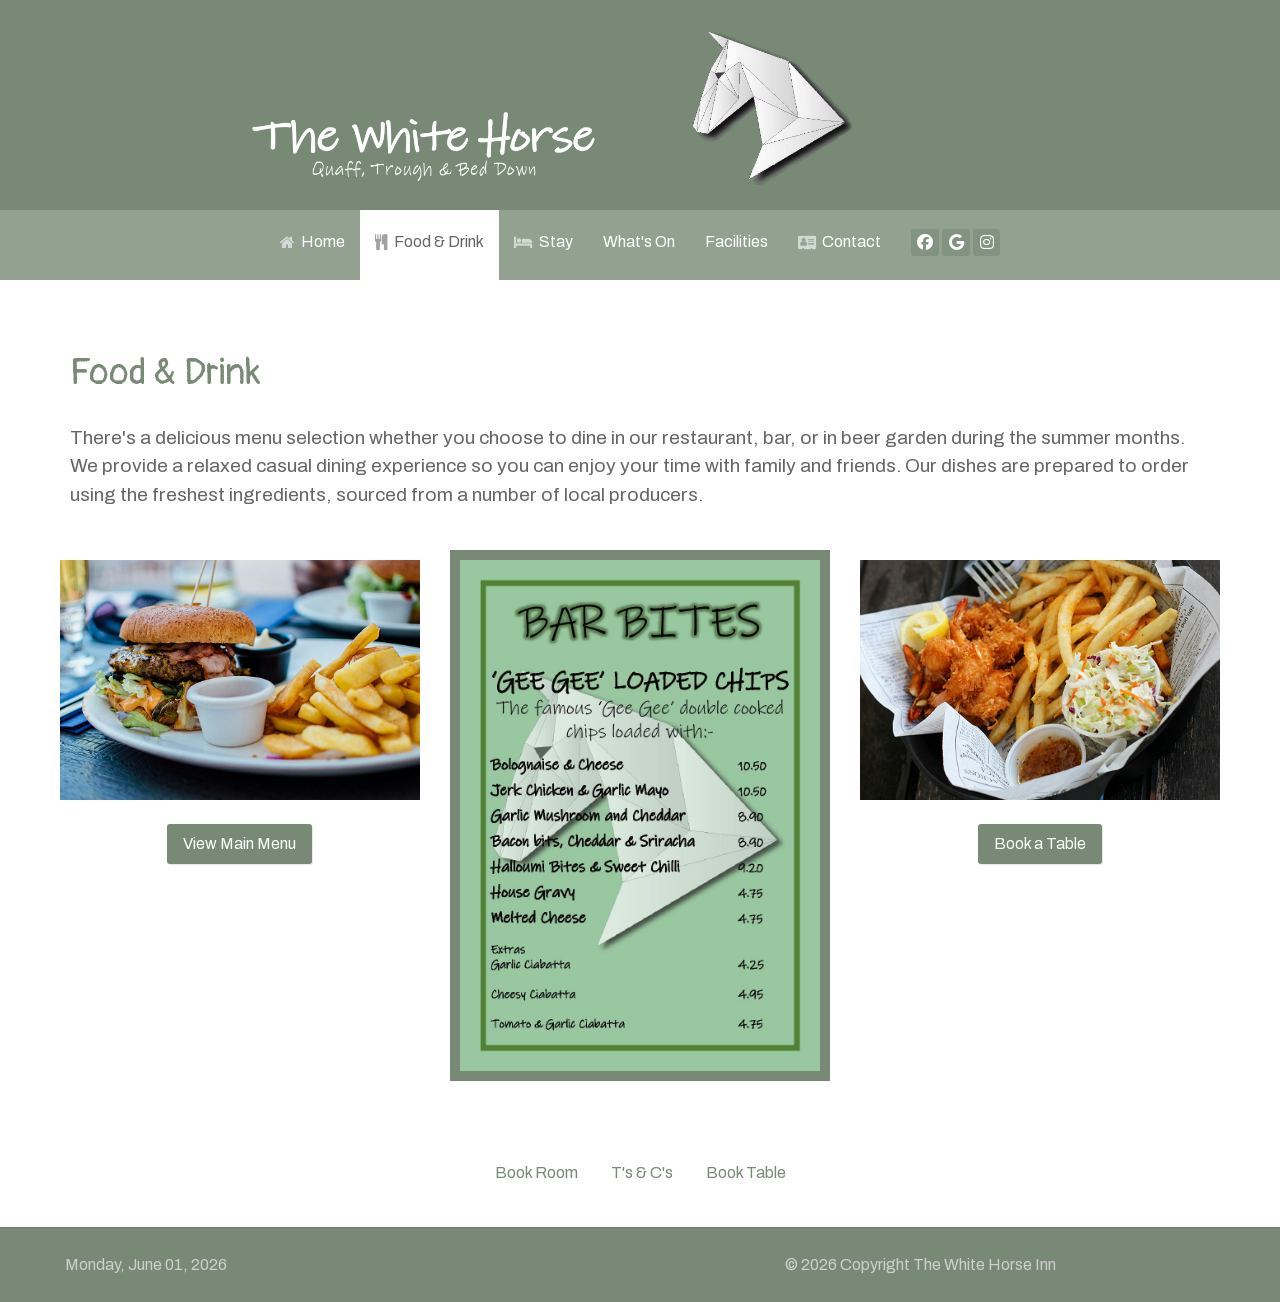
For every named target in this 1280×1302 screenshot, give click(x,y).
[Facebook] (925, 242)
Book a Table (1040, 843)
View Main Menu (239, 843)
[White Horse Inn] (552, 105)
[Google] (956, 242)
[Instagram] (986, 242)
